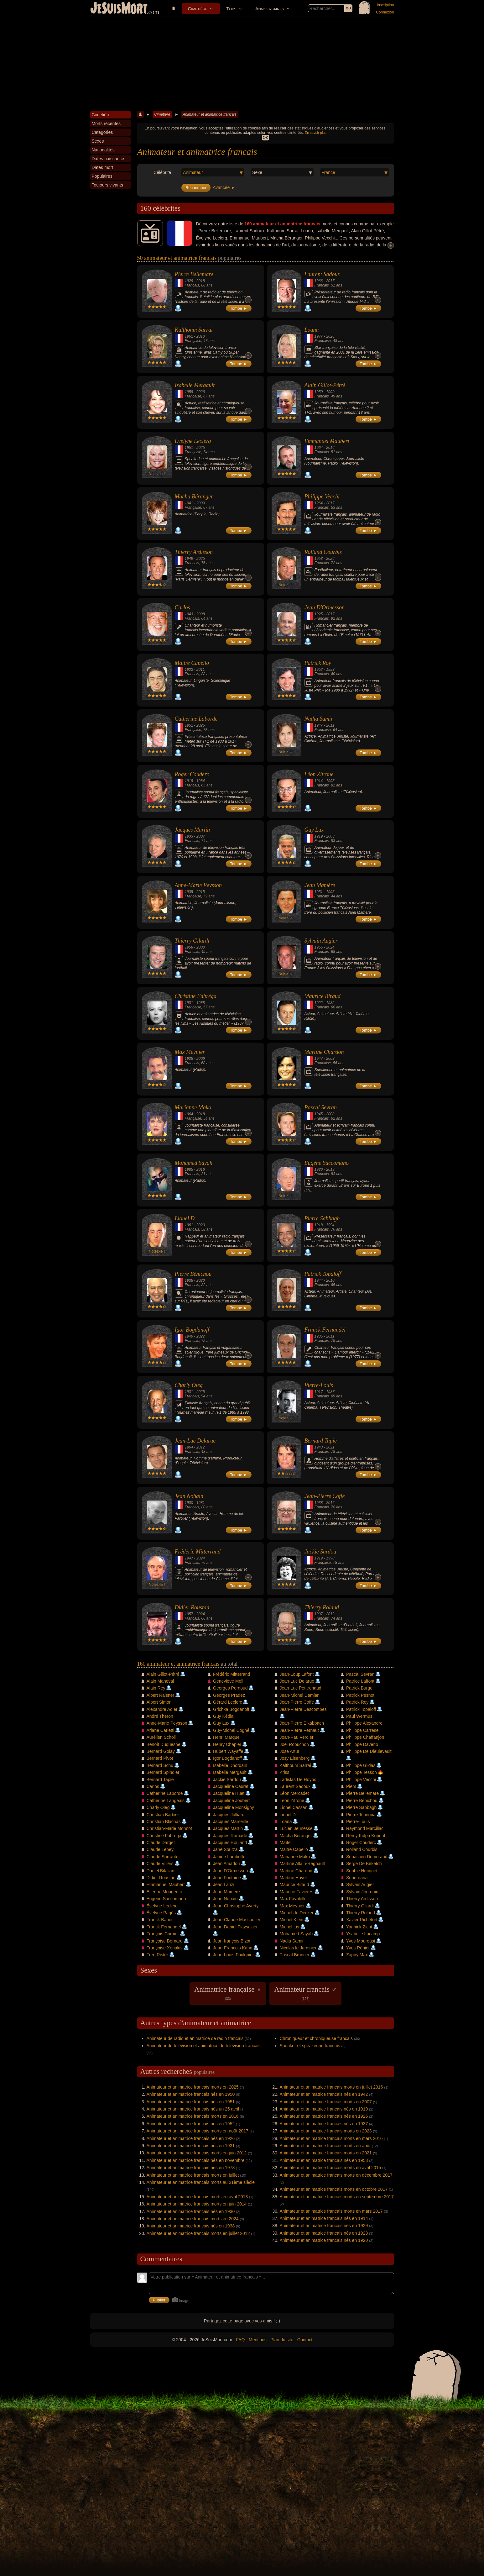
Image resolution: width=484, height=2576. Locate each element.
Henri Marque (226, 1737)
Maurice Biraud (322, 996)
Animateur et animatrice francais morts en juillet (193, 2175)
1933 (189, 836)
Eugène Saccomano (326, 1163)
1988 (200, 1003)
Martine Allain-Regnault (302, 1863)
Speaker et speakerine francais (310, 2045)
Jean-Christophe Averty (235, 1905)
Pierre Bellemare (194, 274)
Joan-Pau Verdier (297, 1737)
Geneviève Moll (228, 1681)
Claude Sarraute (163, 1856)
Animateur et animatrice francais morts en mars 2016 (331, 2138)
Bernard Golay (161, 1751)
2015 (200, 892)
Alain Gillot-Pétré (324, 385)
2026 (330, 336)
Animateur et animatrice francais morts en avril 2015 (330, 2167)
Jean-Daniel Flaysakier (235, 1926)
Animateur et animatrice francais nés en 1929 (324, 2225)
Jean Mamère (319, 885)
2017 (330, 281)
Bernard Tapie (320, 1441)
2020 (200, 1225)
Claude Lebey (160, 1849)
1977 (319, 336)
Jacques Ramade (230, 1835)
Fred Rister (157, 1954)
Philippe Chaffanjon (365, 1737)
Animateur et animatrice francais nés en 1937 (324, 2123)
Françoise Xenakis (165, 1947)
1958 (189, 392)
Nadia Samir (318, 719)
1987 (330, 1392)
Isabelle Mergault (195, 385)
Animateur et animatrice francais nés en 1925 (324, 2116)
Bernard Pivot (160, 1758)
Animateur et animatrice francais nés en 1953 (324, 2160)
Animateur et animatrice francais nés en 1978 (191, 2167)
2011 (200, 669)
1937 (319, 1614)
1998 (330, 1558)
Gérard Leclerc (227, 1702)
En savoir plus (315, 132)
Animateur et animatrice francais (210, 114)
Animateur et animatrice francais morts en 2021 (326, 2152)
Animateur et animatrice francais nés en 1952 (191, 2123)
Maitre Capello (192, 663)
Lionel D (185, 1218)
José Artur (289, 1751)
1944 (319, 1280)
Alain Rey (156, 1687)
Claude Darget (161, 1842)
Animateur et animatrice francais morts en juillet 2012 (198, 2233)
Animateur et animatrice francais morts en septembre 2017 (337, 2196)
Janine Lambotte (229, 1856)
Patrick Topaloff (322, 1274)
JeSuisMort (119, 9)
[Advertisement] (242, 64)
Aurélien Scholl (161, 1737)
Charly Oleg (189, 1385)
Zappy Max (357, 1954)
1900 (189, 1503)
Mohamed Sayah (193, 1163)
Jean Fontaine (227, 1877)
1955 (319, 947)
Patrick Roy (317, 663)
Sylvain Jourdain (362, 1891)
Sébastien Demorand (367, 1856)
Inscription (385, 5)
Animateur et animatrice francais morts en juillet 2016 (331, 2087)
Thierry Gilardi (192, 941)
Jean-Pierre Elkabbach (302, 1723)
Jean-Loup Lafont (297, 1674)
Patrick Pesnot (360, 1695)
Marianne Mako (193, 1107)
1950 (319, 392)
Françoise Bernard (165, 1940)
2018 (200, 281)
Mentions (258, 2339)
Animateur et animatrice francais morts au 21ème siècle (201, 2182)
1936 (319, 1169)
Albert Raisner (160, 1695)
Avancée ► (224, 187)
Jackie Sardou (320, 1551)
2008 (200, 614)
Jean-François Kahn (232, 1947)
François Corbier (163, 1933)
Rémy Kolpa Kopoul (365, 1835)
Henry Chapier (227, 1744)
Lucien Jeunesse (296, 1828)
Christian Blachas (164, 1821)
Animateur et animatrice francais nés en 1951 (191, 2101)
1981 (200, 1503)
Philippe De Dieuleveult (369, 1751)
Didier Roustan (192, 1607)
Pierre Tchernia (361, 1814)
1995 (330, 781)
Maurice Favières (296, 1891)
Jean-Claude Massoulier (236, 1919)
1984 (200, 781)
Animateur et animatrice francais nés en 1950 (191, 2094)
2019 (330, 1169)
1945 (319, 1114)
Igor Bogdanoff (192, 1330)
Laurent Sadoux (322, 274)
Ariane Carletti (160, 1730)
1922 (189, 669)
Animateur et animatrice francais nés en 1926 (191, 2138)
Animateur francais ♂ (305, 1992)
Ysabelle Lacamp (363, 1933)
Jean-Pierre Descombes (303, 1709)
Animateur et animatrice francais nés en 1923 (324, 2233)
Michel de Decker (297, 1912)
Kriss (284, 1772)
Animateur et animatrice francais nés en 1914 (324, 2218)
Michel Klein (291, 1919)
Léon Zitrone (319, 774)
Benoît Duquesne (163, 1744)
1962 (189, 336)
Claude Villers (160, 1863)
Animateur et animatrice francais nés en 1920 (324, 2240)
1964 (319, 447)
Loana (311, 330)
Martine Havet (293, 1877)
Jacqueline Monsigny (233, 1807)
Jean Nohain (189, 1496)
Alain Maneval (160, 1681)
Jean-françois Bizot (231, 1940)
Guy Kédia (223, 1716)
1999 (330, 392)
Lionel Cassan (294, 1807)
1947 (319, 725)
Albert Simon (159, 1702)
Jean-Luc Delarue (195, 1441)
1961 (189, 1225)
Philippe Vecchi (322, 496)
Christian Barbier (163, 1814)
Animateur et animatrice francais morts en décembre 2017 (336, 2175)
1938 (189, 1058)
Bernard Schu (160, 1765)
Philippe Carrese (362, 1730)
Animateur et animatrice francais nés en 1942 (324, 2094)
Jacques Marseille (230, 1821)
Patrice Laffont (360, 1681)
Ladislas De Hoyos (298, 1779)
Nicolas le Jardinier (298, 1947)
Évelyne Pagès (161, 1912)
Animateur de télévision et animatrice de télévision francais (204, 2045)
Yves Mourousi (360, 1940)
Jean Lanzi (223, 1884)
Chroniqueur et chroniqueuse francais (316, 2038)
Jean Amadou (226, 1863)
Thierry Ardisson (194, 552)
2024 (330, 947)
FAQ (240, 2339)
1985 (189, 1169)
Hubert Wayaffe (228, 1751)
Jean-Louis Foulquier (233, 1954)
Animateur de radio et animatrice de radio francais (195, 2038)
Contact (304, 2339)
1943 (189, 614)
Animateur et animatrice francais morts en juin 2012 (197, 2152)
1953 (319, 558)
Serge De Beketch (364, 1863)
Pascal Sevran (320, 1107)
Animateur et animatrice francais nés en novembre (196, 2160)
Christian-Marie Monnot (169, 1828)
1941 (189, 503)
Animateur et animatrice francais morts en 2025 (193, 2087)
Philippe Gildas (360, 1765)
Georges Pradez (229, 1695)
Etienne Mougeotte (165, 1891)
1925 (319, 614)
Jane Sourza (225, 1849)
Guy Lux (314, 830)
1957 (189, 1614)
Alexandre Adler (162, 1709)
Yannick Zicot (359, 1926)
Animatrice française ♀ (228, 1992)
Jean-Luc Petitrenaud (300, 1687)
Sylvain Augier (321, 941)
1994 (330, 1225)
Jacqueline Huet (228, 1793)
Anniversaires (269, 8)
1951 (189, 447)
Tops (231, 8)
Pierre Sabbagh (322, 1218)
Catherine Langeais (166, 1800)
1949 (189, 558)
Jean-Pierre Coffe (324, 1496)
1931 (189, 1003)
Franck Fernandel (325, 1330)
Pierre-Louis (318, 1385)
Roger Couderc (192, 774)
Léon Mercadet (294, 1793)
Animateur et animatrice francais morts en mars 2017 (331, 2211)
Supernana (357, 1877)
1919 (319, 836)
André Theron (160, 1716)
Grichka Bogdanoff (231, 1709)
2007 (200, 836)
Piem (351, 1786)
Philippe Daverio (362, 1744)
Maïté (285, 1842)
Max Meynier (190, 1052)
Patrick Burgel (359, 1687)
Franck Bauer (160, 1919)
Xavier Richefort (361, 1919)
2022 (200, 1336)
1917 (319, 1392)
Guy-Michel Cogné (231, 1730)
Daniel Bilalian (160, 1870)
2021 (330, 1447)
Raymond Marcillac (364, 1828)
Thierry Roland (321, 1607)
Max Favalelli (292, 1898)
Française (193, 341)
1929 (189, 281)
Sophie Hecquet (361, 1870)
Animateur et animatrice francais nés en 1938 (191, 2225)
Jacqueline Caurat (230, 1786)
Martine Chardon (324, 1052)
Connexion (385, 12)
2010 (200, 336)
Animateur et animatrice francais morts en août (325, 2145)
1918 (189, 781)
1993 (330, 669)
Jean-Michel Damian (300, 1695)
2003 (330, 836)
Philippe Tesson (361, 1772)
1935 (189, 892)
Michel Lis (289, 1926)
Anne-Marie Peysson (198, 885)
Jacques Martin (192, 830)
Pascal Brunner (295, 1954)
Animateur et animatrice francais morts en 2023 (326, 2130)
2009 (200, 503)
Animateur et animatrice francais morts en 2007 (326, 2101)
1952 (319, 669)
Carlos (182, 607)
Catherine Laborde (196, 719)
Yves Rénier (358, 1947)
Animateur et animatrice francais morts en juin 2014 (197, 2203)
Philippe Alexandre (364, 1723)
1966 (319, 281)
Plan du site (281, 2339)
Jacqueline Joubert (231, 1800)
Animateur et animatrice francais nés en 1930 (191, 2211)
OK (265, 137)
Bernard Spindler (163, 1772)
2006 (200, 1058)
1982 (330, 1003)
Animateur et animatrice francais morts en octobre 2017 (334, 2189)
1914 (319, 781)
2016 (330, 447)
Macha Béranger (194, 496)
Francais (192, 285)
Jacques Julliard (228, 1814)
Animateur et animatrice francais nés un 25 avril (193, 2108)
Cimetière (198, 8)
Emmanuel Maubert (326, 441)
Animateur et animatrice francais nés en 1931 (191, 2145)
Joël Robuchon (294, 1744)
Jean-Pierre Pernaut (299, 1730)
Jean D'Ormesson (324, 607)
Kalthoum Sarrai (194, 330)
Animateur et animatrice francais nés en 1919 (324, 2108)
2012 (200, 1447)
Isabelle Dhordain (230, 1765)
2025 (200, 447)
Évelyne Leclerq (193, 441)
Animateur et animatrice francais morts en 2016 (193, 2116)
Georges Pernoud (230, 1687)
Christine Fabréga (196, 996)
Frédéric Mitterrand (198, 1551)
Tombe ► (238, 308)
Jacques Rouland (230, 1842)
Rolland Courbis (323, 552)
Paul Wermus (359, 1716)
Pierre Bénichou (193, 1274)
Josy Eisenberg (295, 1758)
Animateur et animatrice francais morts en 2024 (193, 2218)
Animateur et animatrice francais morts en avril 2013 (197, 2196)
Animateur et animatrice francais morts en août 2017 (197, 2130)
